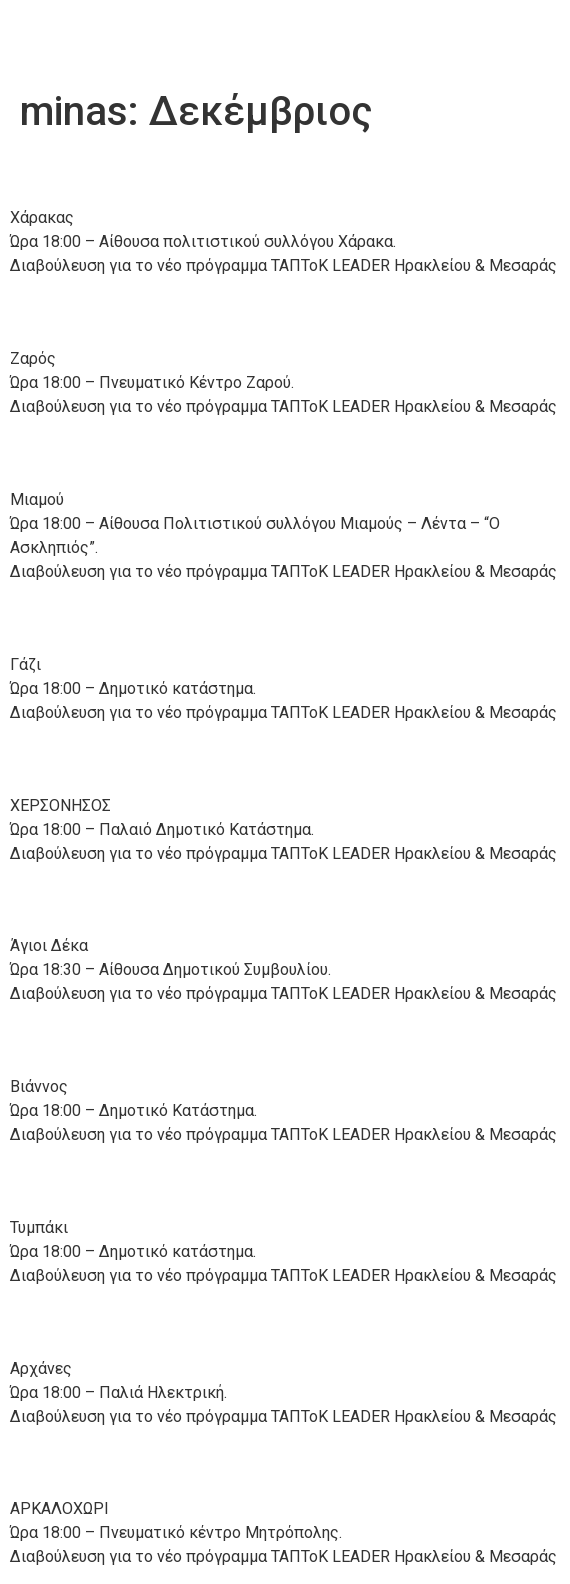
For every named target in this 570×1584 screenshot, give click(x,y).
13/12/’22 (79, 1462)
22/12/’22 (79, 171)
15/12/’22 (79, 1180)
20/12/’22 (79, 453)
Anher (63, 39)
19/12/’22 (79, 758)
